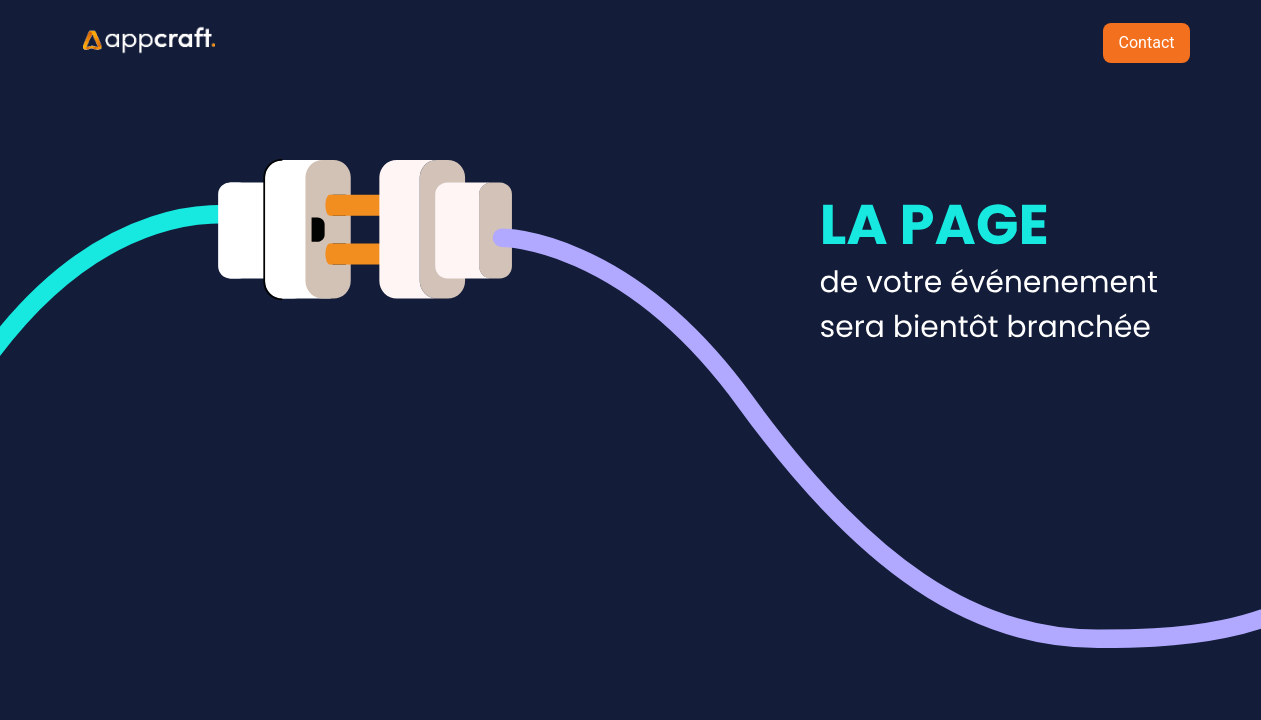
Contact (1147, 42)
